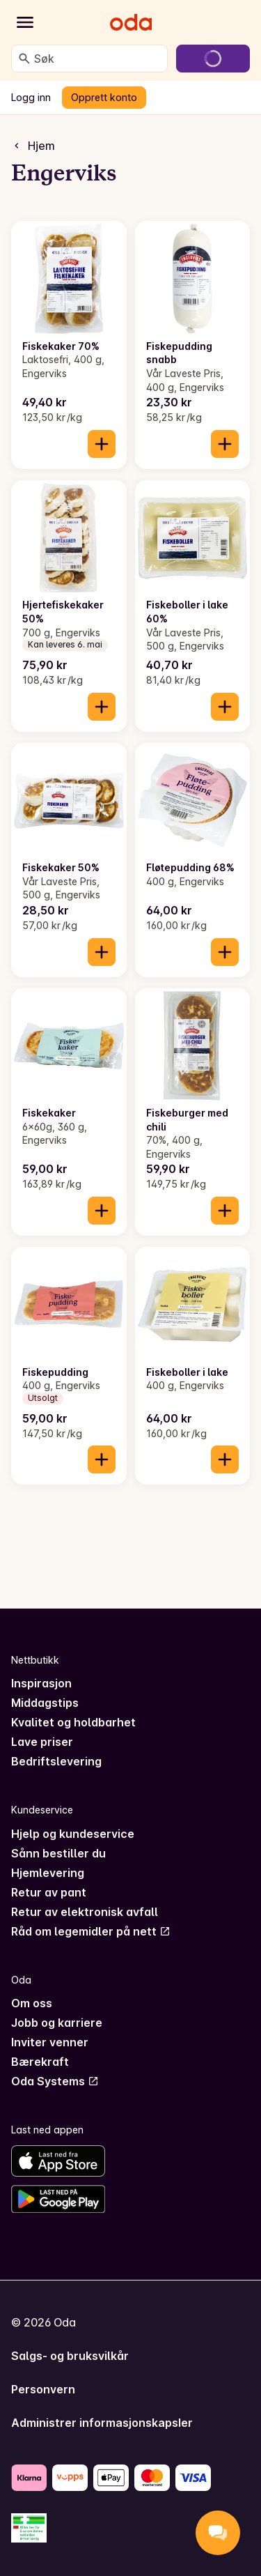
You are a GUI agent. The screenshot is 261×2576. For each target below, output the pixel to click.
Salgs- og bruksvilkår (70, 2356)
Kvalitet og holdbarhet (73, 1722)
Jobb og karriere (56, 2023)
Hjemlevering (47, 1873)
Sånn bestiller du (58, 1853)
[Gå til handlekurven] (213, 58)
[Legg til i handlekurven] (102, 444)
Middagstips (45, 1703)
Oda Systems (55, 2081)
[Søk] (24, 59)
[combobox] (97, 58)
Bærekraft (40, 2062)
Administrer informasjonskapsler (102, 2423)
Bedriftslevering (56, 1761)
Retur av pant (48, 1892)
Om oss (31, 2003)
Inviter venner (49, 2042)
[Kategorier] (25, 22)
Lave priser (42, 1742)
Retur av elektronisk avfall (84, 1912)
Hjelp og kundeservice (72, 1834)
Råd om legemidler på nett (91, 1931)
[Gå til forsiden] (131, 22)
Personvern (43, 2389)
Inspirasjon (41, 1683)
